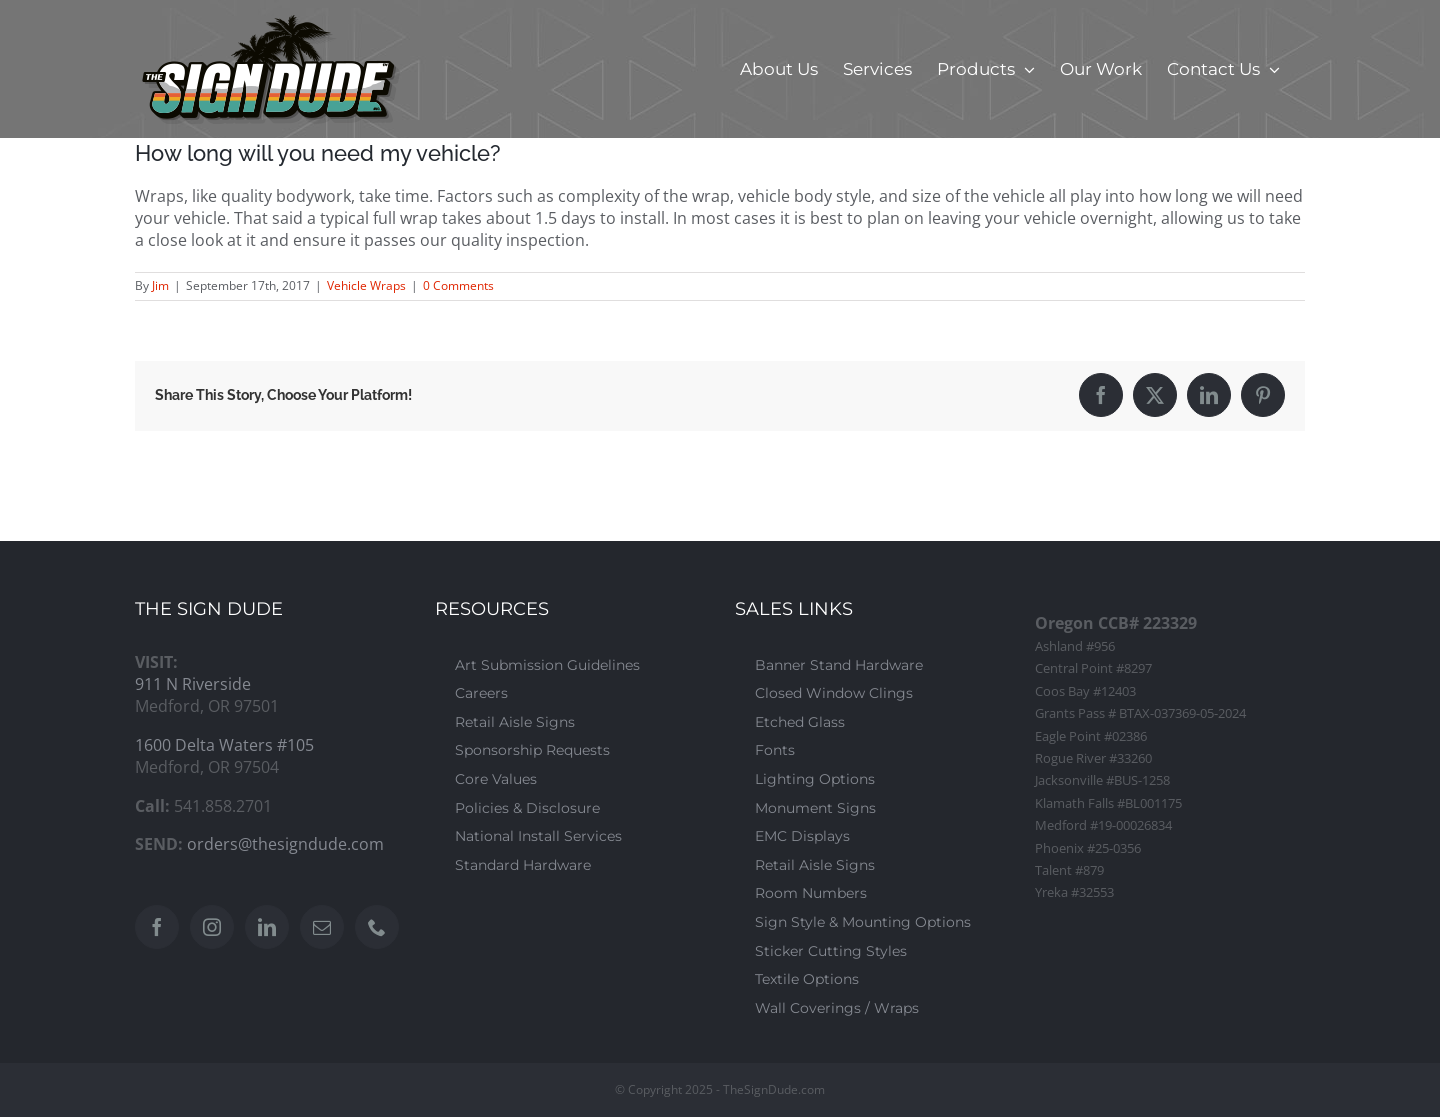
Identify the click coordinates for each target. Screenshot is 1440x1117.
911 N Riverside (193, 684)
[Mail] (322, 927)
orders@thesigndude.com (285, 844)
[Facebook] (157, 927)
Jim (160, 285)
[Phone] (377, 927)
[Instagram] (212, 927)
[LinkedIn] (267, 927)
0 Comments (458, 285)
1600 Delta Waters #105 (224, 745)
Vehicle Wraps (366, 285)
